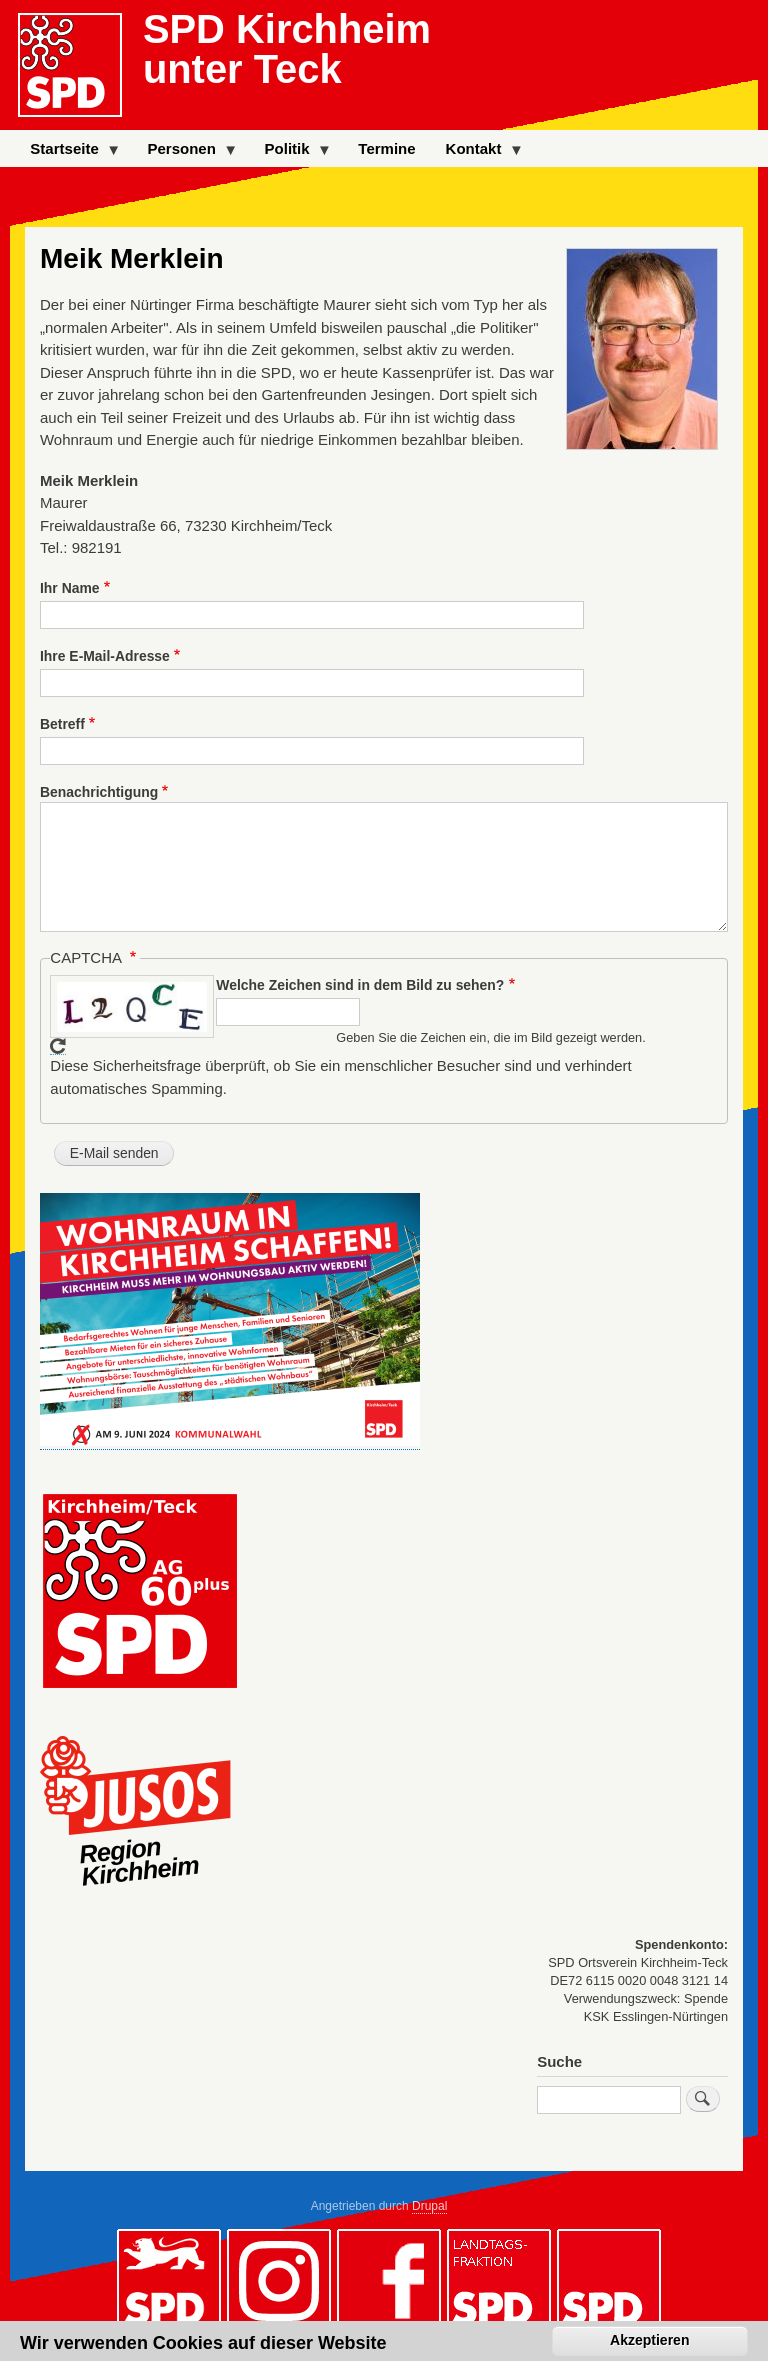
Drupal (429, 2206)
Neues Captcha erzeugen (58, 1046)
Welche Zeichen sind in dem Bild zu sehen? (360, 985)
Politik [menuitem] (291, 153)
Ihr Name (70, 588)
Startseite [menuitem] (68, 153)
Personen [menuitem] (185, 153)
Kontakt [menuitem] (477, 153)
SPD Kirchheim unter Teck (287, 49)
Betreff (62, 724)
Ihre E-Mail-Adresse (105, 656)
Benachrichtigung (99, 792)
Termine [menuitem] (386, 148)
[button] (230, 1442)
